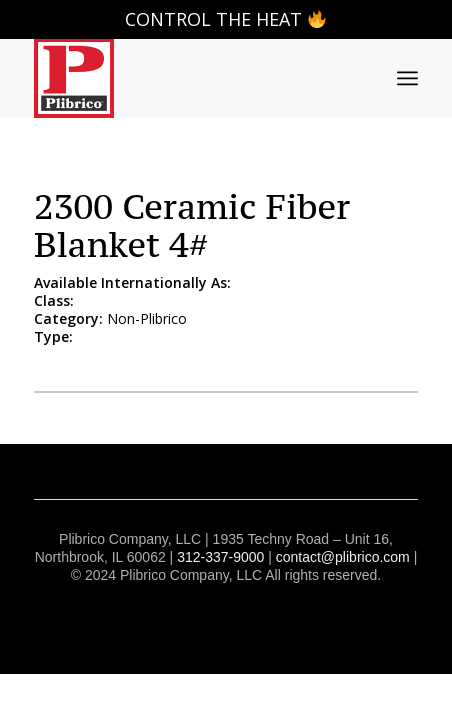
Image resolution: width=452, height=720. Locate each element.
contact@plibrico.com (343, 557)
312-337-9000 (220, 557)
